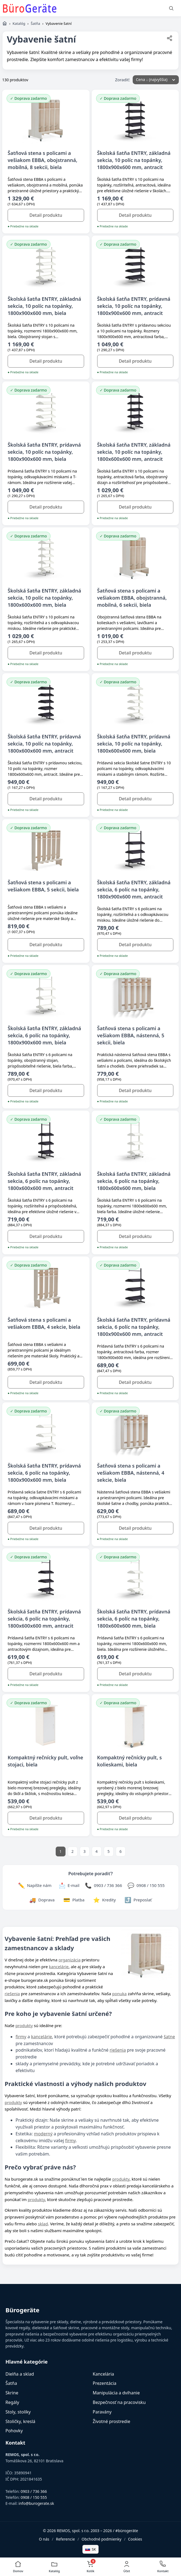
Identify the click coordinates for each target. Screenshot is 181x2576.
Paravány (102, 2412)
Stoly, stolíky (18, 2412)
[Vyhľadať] (171, 8)
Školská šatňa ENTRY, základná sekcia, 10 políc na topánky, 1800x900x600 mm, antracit (134, 160)
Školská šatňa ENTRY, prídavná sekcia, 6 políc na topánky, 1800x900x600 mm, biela (44, 1472)
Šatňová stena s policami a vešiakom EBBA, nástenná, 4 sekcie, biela (130, 1472)
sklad (43, 2223)
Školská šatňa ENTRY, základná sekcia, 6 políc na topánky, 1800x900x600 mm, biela (44, 1035)
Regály (12, 2402)
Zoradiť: (122, 79)
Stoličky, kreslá (20, 2421)
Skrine (11, 2393)
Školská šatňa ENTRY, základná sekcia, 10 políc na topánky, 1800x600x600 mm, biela (44, 597)
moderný (43, 2134)
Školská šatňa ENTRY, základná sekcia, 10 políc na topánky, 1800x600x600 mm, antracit (134, 451)
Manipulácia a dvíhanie (116, 2393)
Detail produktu (45, 215)
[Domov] (4, 23)
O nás (44, 2539)
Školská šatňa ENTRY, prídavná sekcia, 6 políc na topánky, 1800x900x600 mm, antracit (133, 1326)
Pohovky (14, 2431)
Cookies (135, 2539)
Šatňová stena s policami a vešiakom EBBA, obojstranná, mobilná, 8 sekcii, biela (42, 160)
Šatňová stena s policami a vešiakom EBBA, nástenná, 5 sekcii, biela (130, 1035)
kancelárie (59, 1966)
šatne (169, 2037)
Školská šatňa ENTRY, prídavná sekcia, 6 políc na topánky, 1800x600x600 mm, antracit (44, 1618)
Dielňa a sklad (19, 2374)
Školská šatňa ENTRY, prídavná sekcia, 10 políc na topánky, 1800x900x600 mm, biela (44, 451)
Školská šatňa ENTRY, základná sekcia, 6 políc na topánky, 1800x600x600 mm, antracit (44, 1181)
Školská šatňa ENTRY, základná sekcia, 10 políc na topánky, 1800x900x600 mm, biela (44, 306)
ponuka (119, 1993)
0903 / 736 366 (34, 2491)
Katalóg (19, 23)
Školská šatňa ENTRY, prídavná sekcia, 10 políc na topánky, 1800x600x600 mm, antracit (44, 743)
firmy (21, 2037)
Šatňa (35, 23)
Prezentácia (105, 2383)
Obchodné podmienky (101, 2539)
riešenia (12, 1993)
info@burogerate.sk (36, 2503)
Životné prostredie (111, 2421)
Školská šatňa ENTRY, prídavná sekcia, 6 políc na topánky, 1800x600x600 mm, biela (133, 1618)
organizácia (69, 1959)
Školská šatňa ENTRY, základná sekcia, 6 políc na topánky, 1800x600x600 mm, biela (134, 1181)
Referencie (65, 2539)
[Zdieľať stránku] (169, 39)
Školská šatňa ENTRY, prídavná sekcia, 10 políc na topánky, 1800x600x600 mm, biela (133, 743)
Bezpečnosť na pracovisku (119, 2402)
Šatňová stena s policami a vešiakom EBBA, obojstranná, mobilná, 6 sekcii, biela (132, 597)
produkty (24, 2025)
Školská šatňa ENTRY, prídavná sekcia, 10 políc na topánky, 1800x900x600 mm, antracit (133, 306)
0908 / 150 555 (34, 2497)
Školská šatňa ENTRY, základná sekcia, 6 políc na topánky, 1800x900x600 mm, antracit (134, 889)
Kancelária (103, 2374)
